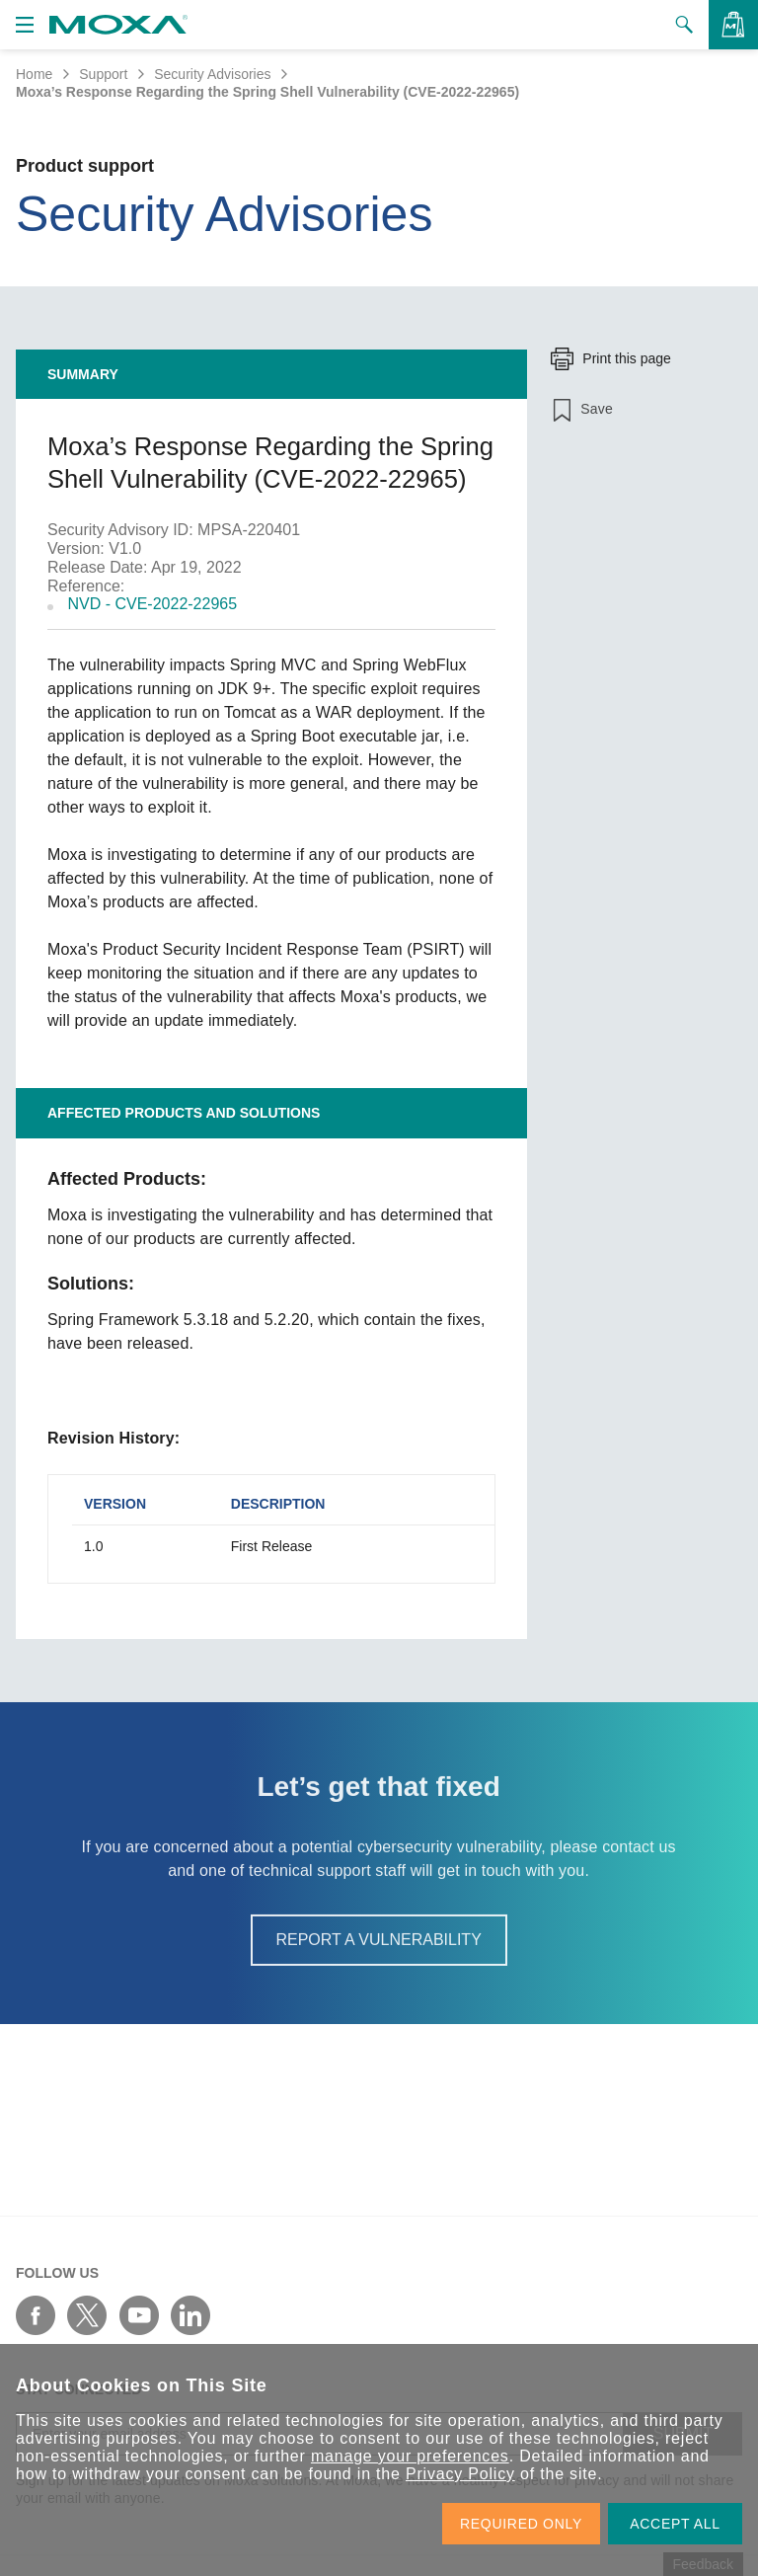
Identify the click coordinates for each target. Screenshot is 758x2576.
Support (103, 74)
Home (34, 74)
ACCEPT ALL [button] (675, 2524)
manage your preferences (410, 2456)
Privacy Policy (460, 2473)
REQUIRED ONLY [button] (521, 2524)
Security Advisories (212, 74)
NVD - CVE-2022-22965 (152, 603)
